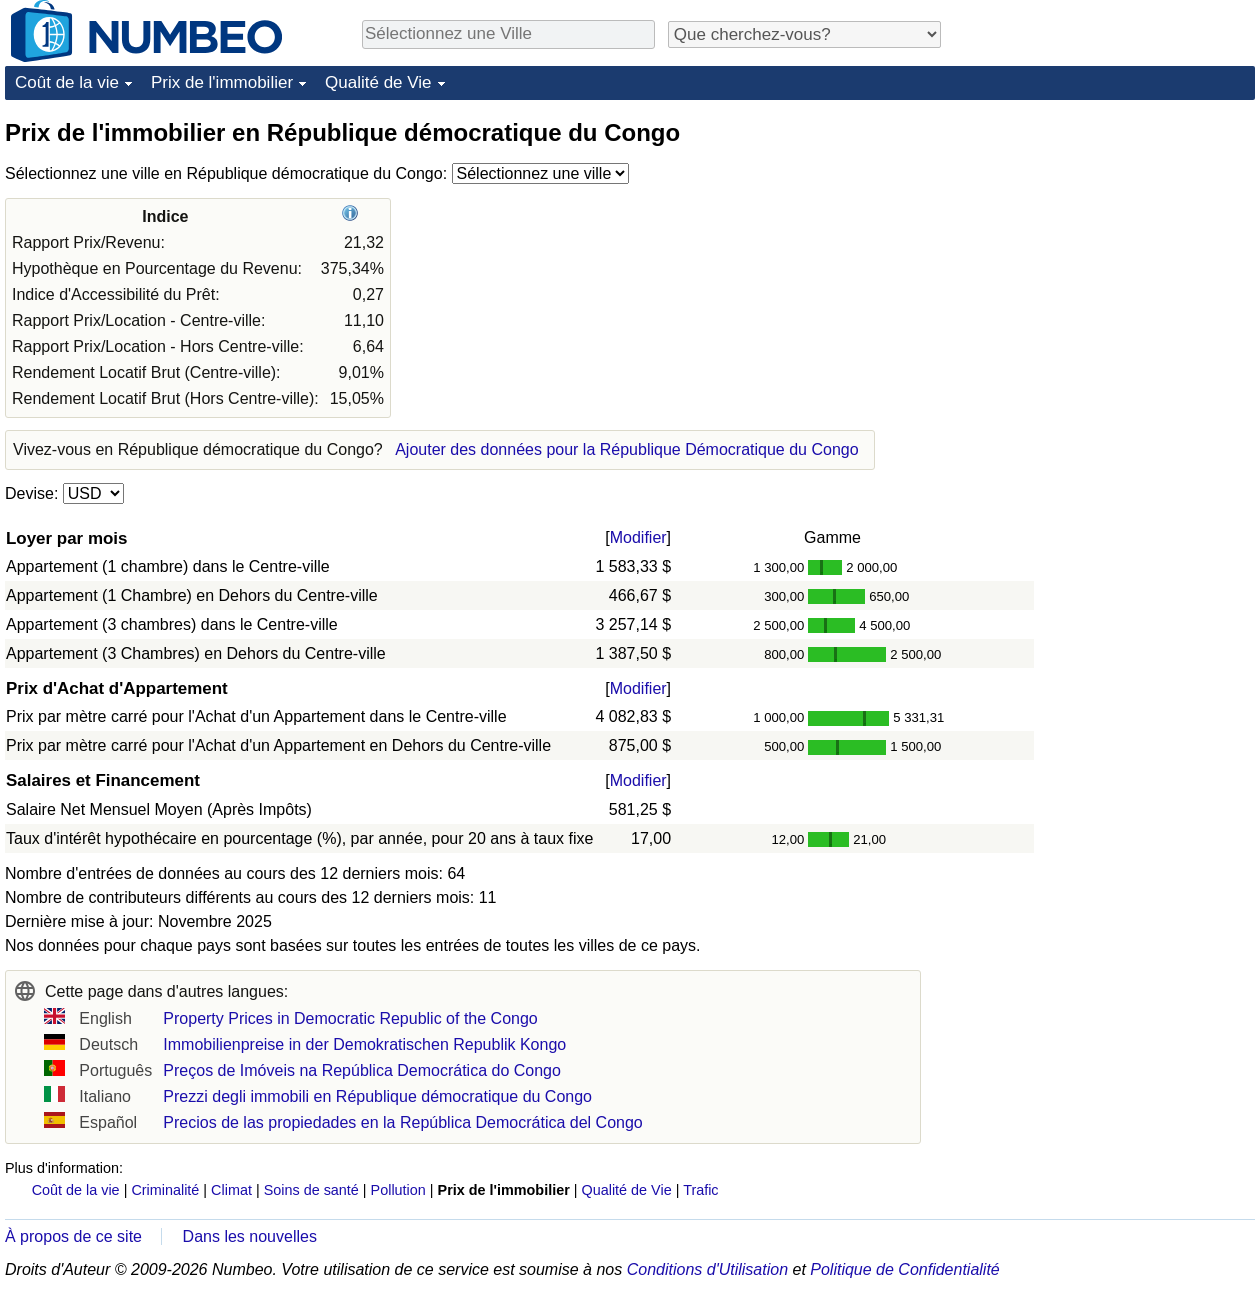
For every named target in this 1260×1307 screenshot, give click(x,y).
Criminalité (165, 1190)
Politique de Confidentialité (904, 1269)
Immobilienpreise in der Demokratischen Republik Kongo (364, 1044)
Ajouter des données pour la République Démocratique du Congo (626, 449)
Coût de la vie (67, 82)
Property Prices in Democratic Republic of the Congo (350, 1018)
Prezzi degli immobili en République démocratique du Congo (377, 1096)
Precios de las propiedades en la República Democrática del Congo (402, 1122)
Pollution (398, 1190)
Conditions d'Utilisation (707, 1269)
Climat (231, 1190)
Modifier (638, 537)
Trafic (700, 1190)
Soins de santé (311, 1190)
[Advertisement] (1105, 242)
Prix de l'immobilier (222, 82)
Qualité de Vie (378, 82)
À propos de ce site (73, 1236)
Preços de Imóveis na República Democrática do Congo (362, 1070)
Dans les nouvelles (250, 1236)
